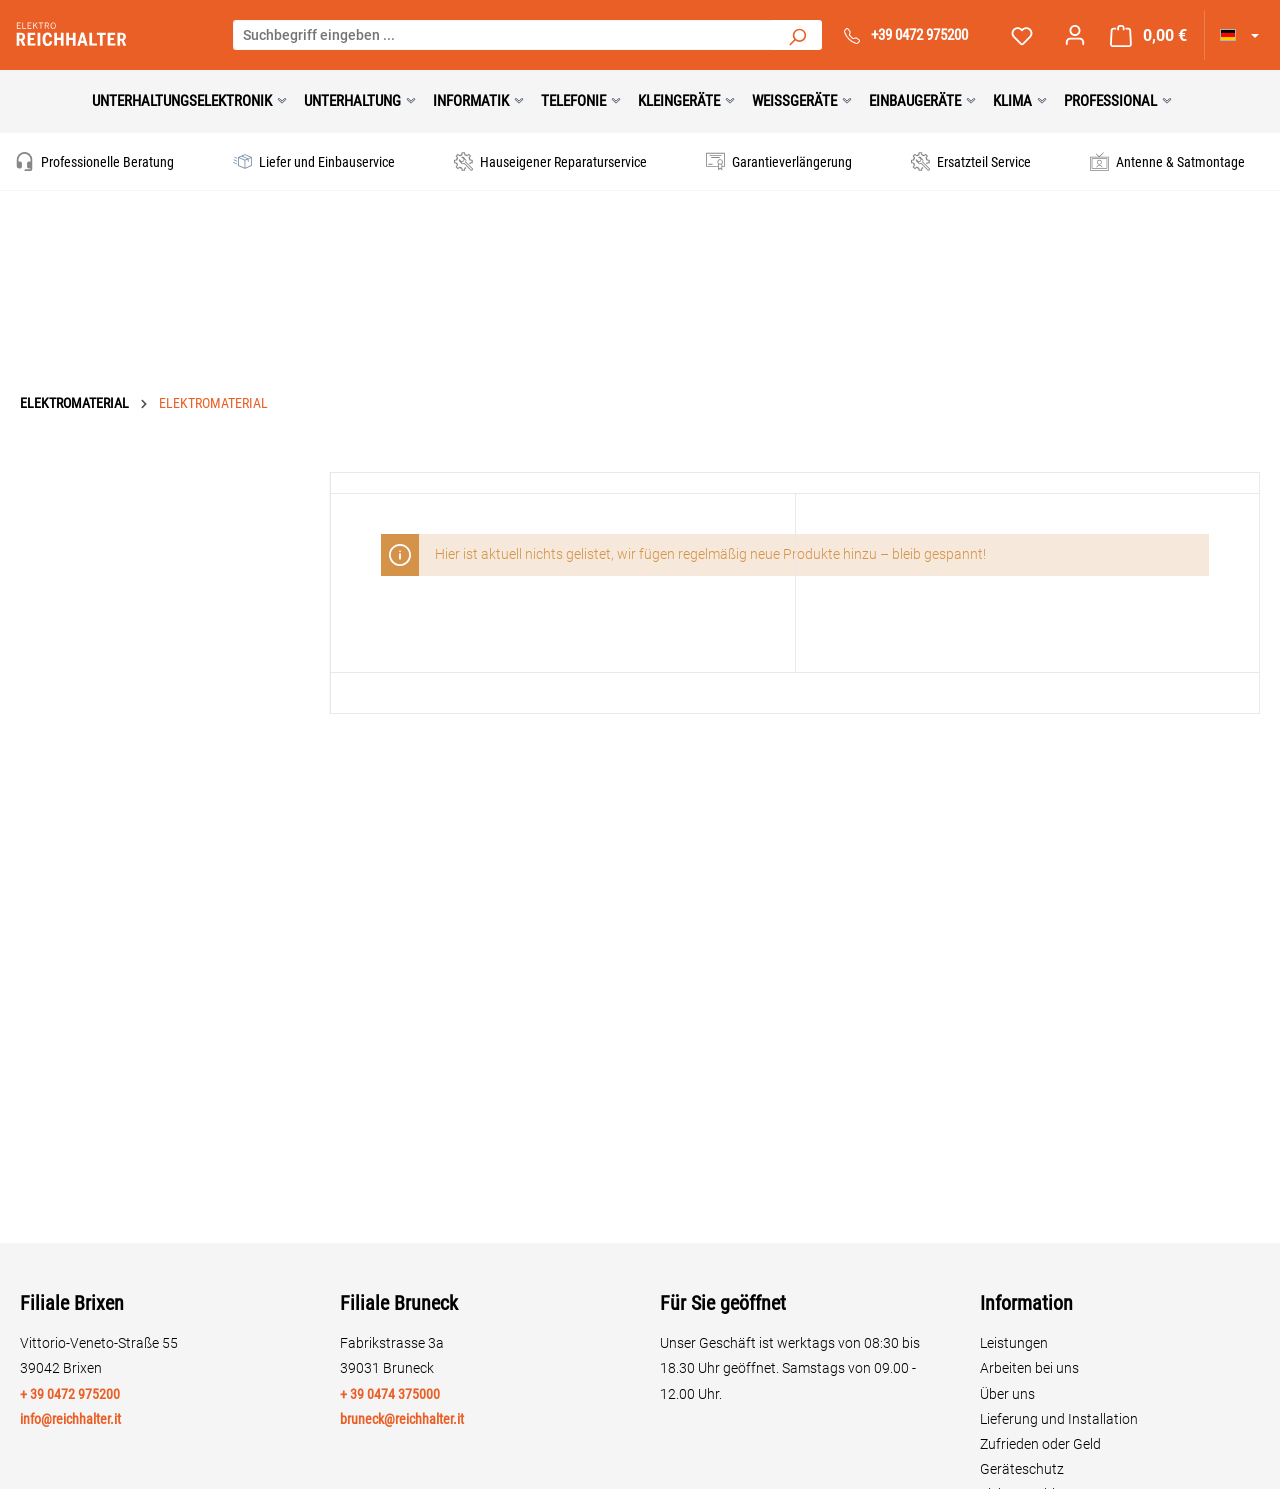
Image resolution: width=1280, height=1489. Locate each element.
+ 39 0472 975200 (70, 1394)
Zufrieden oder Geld (1040, 1444)
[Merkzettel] (1022, 36)
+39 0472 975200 (919, 35)
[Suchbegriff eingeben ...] (503, 35)
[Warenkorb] (1148, 36)
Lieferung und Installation (1059, 1419)
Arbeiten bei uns (1029, 1368)
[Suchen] (797, 35)
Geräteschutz (1022, 1469)
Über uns (1007, 1394)
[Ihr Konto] (1075, 35)
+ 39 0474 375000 (390, 1394)
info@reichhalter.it (70, 1419)
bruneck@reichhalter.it (402, 1419)
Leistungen (1014, 1343)
